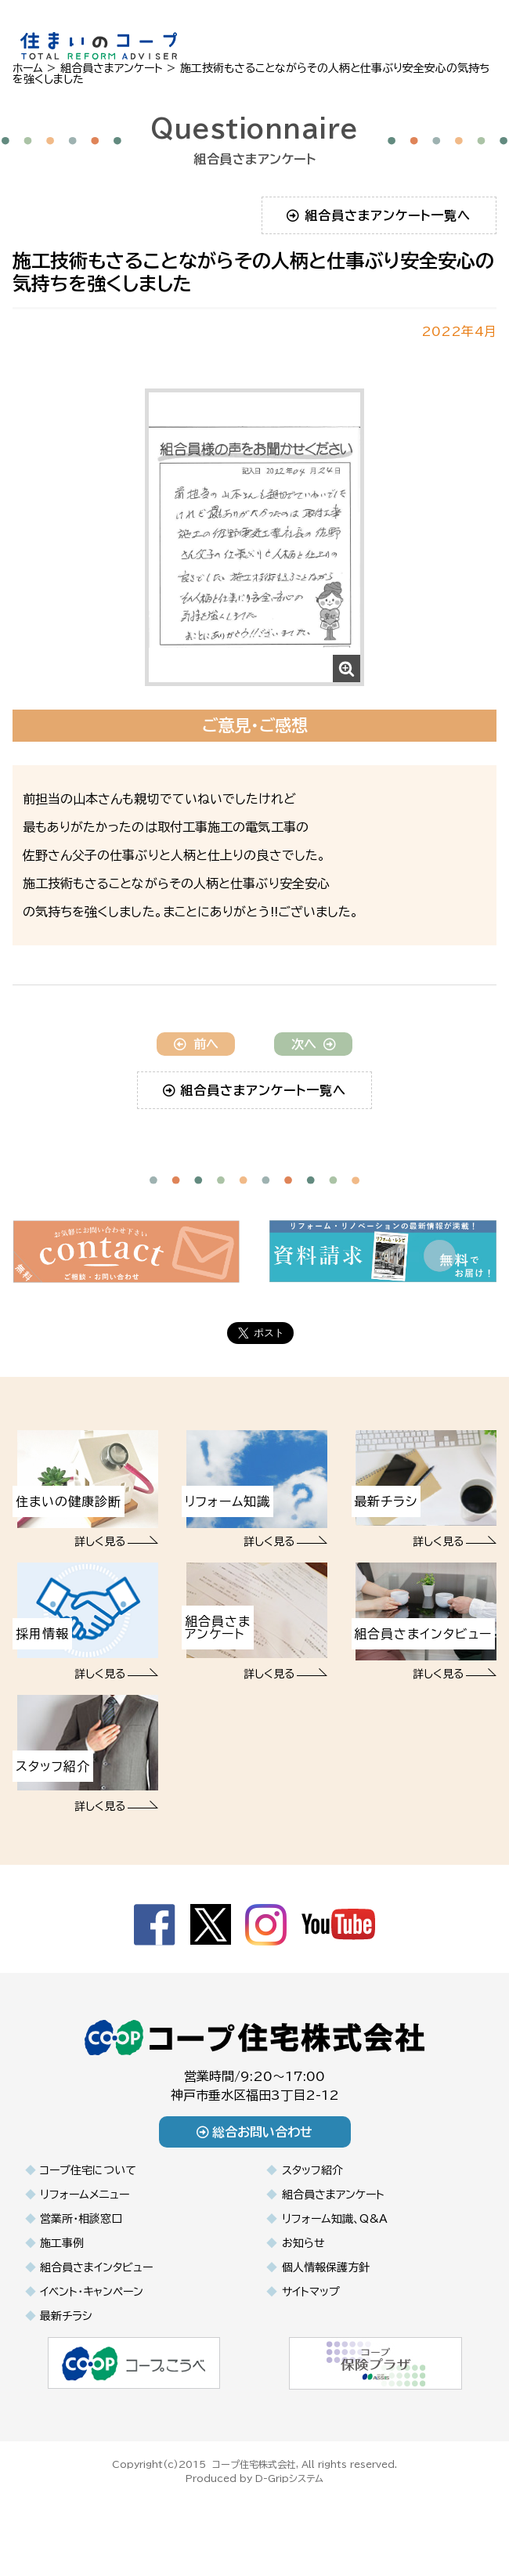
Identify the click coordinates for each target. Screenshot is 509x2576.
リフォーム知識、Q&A (335, 2218)
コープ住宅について (88, 2170)
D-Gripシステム (289, 2478)
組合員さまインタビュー (96, 2267)
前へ (196, 1044)
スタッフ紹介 (312, 2170)
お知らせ (303, 2243)
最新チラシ (66, 2315)
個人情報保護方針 (326, 2267)
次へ (313, 1044)
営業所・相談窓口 (81, 2218)
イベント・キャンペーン (91, 2291)
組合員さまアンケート (333, 2194)
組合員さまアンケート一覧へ (379, 215)
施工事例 (62, 2243)
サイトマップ (311, 2291)
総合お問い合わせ (255, 2132)
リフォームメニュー (84, 2194)
